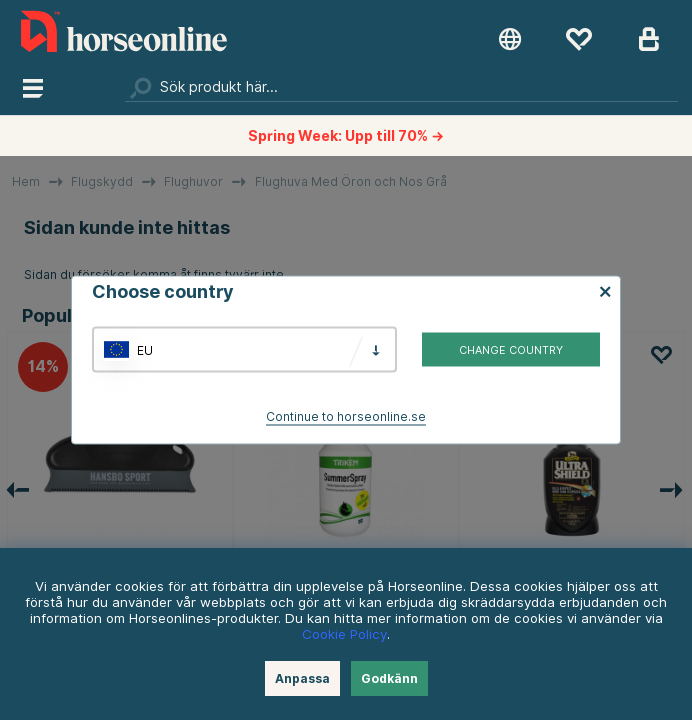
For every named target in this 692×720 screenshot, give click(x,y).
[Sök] (402, 87)
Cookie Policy (344, 634)
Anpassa (302, 678)
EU (145, 349)
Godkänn (389, 678)
